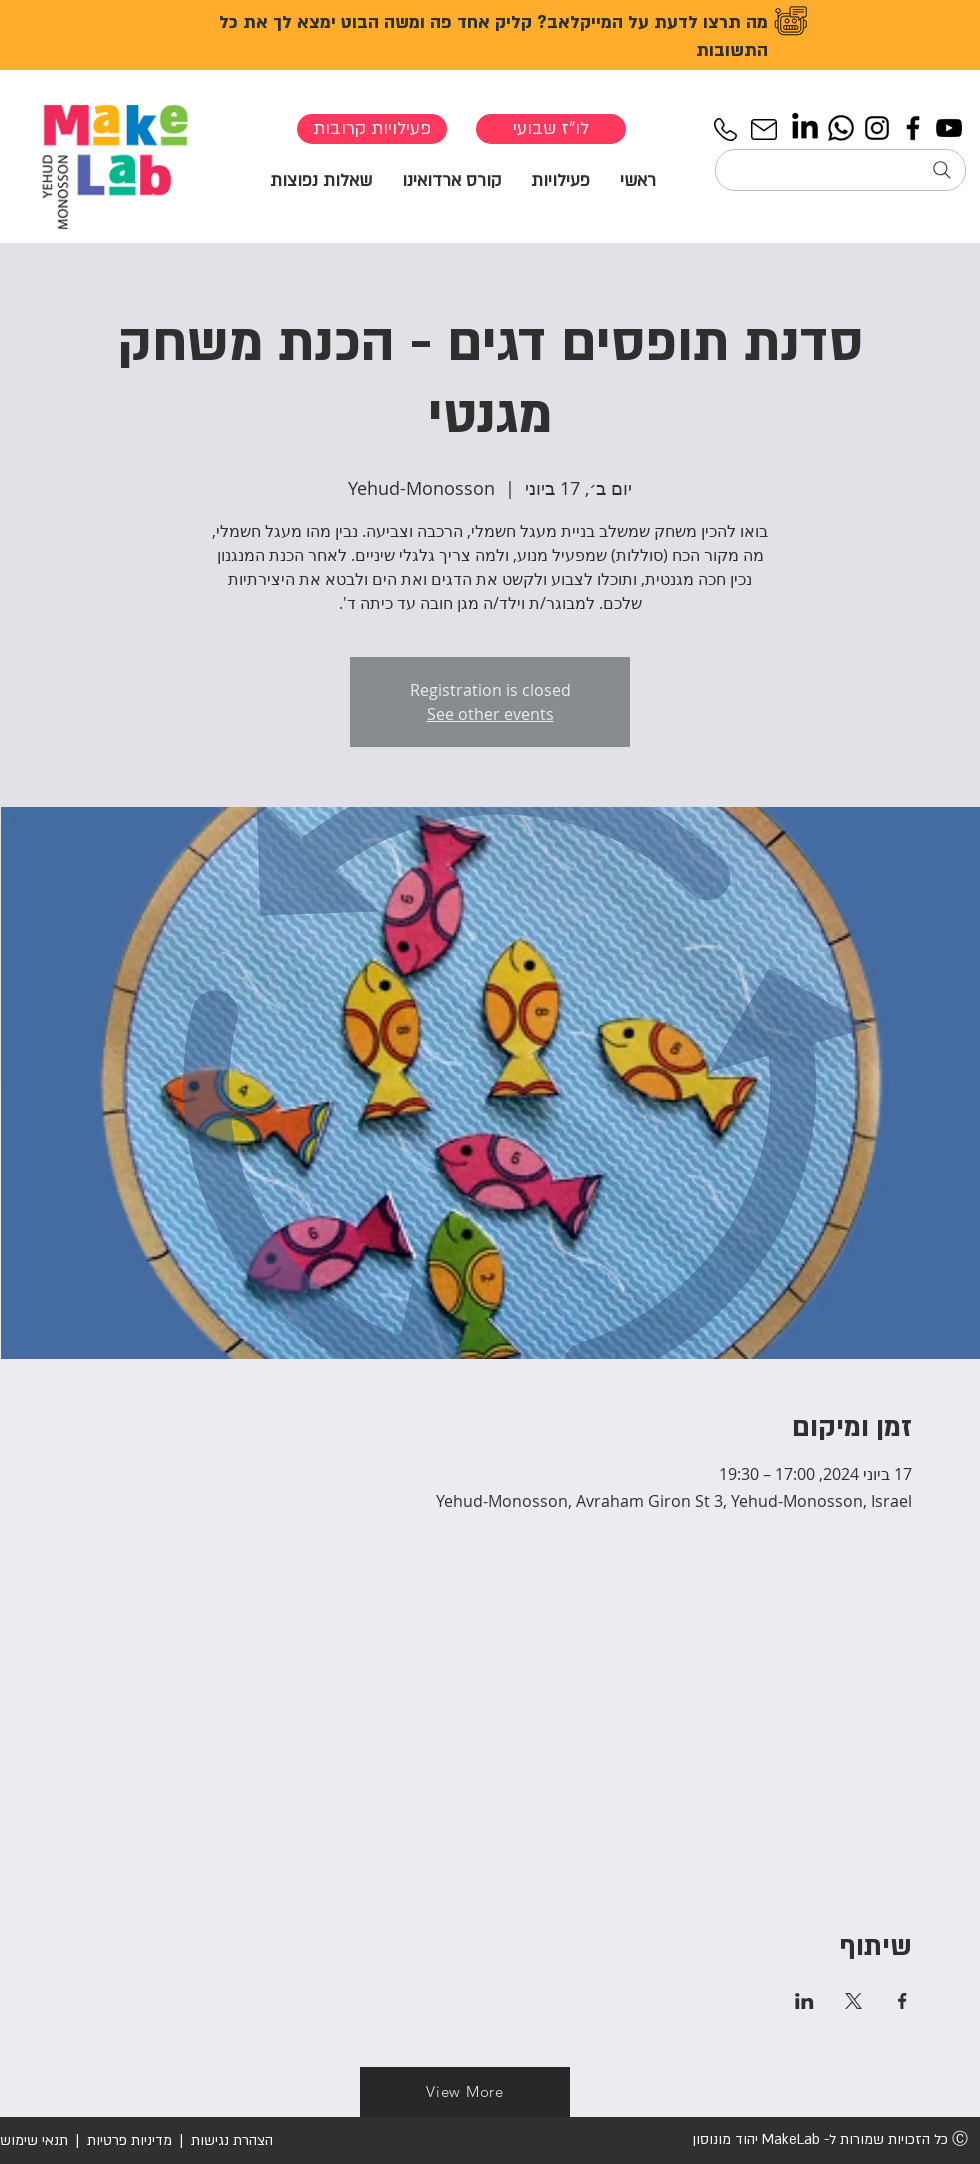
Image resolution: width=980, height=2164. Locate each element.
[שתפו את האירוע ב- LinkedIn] (804, 2001)
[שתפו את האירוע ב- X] (853, 2001)
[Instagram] (877, 128)
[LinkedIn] (805, 128)
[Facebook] (913, 128)
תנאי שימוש (34, 2140)
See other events (490, 714)
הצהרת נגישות (230, 2140)
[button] (560, 179)
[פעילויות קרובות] (372, 129)
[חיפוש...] (840, 170)
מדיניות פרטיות (129, 2140)
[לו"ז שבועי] (551, 129)
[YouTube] (949, 128)
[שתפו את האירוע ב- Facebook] (902, 2001)
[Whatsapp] (841, 128)
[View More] (465, 2092)
